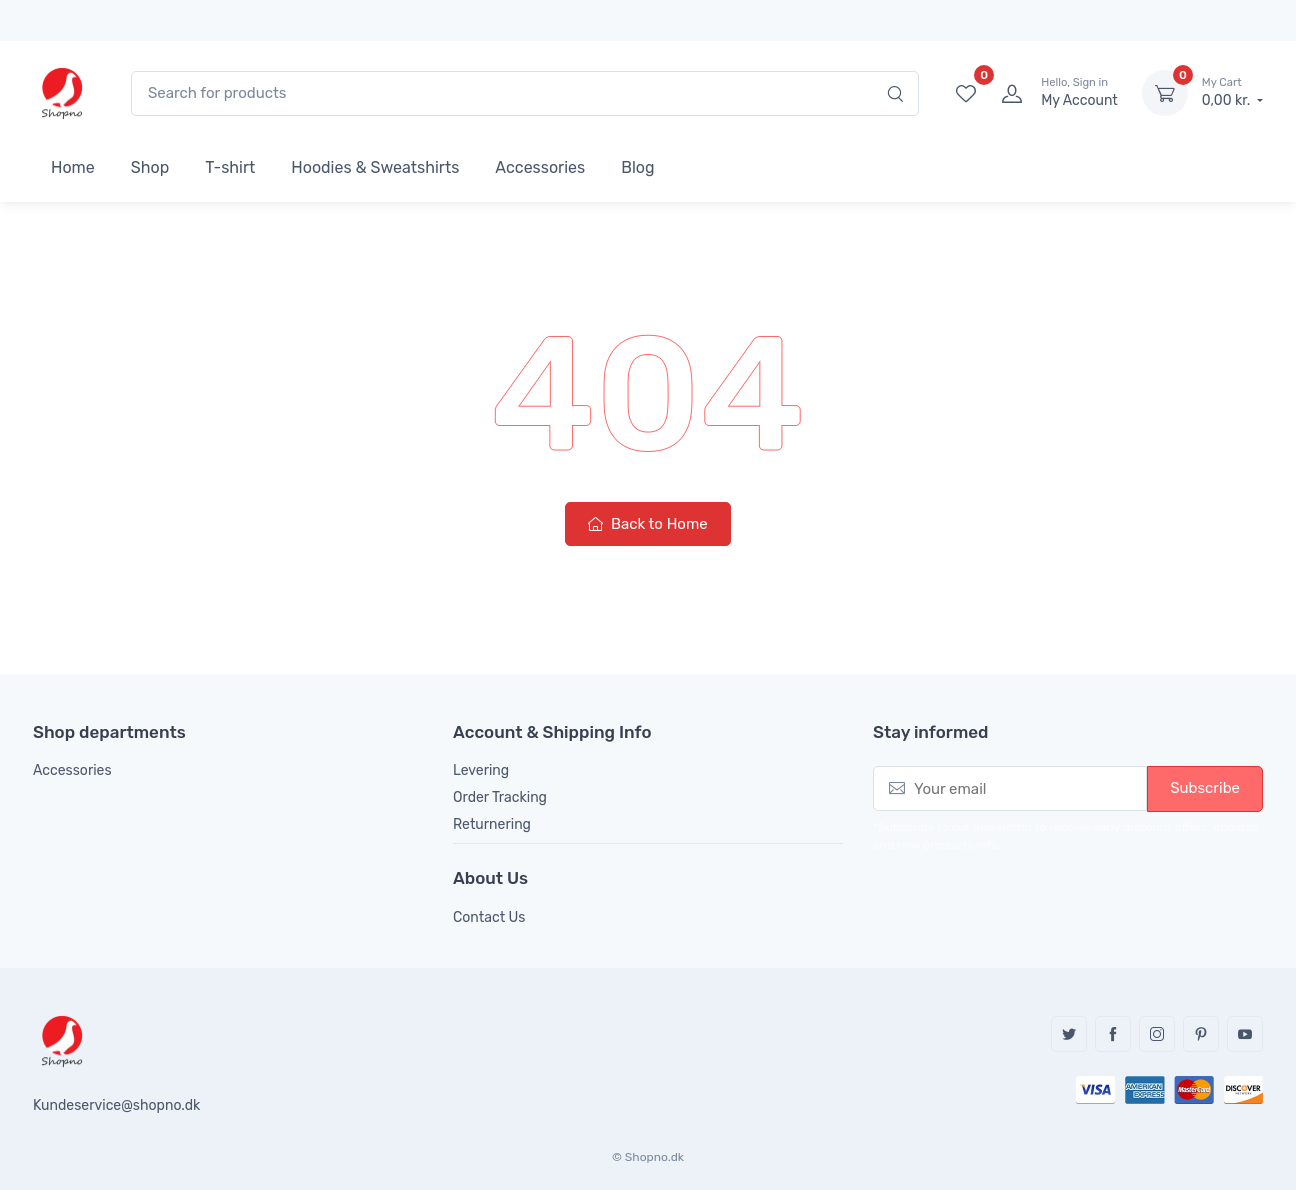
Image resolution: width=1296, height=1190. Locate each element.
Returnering (492, 824)
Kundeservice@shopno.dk (116, 1105)
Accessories (540, 167)
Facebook (1113, 1034)
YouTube (1245, 1034)
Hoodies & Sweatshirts (375, 167)
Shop (150, 167)
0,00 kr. (1232, 92)
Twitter (1069, 1034)
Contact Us (489, 917)
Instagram (1157, 1034)
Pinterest (1201, 1034)
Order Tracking (500, 797)
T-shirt (230, 167)
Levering (481, 770)
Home (73, 167)
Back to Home (647, 524)
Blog (637, 167)
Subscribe (1205, 788)
